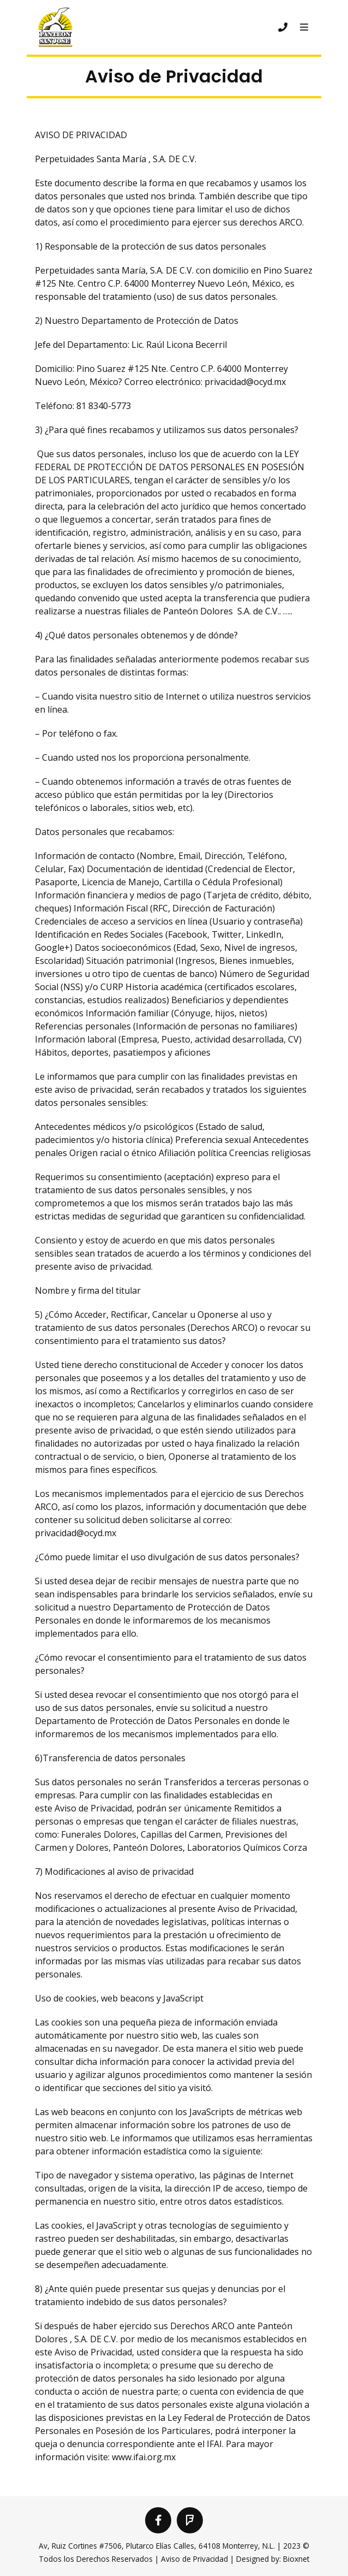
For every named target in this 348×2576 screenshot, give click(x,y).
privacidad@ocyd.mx (245, 382)
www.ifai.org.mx (144, 2457)
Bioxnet (296, 2559)
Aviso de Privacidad (194, 2559)
